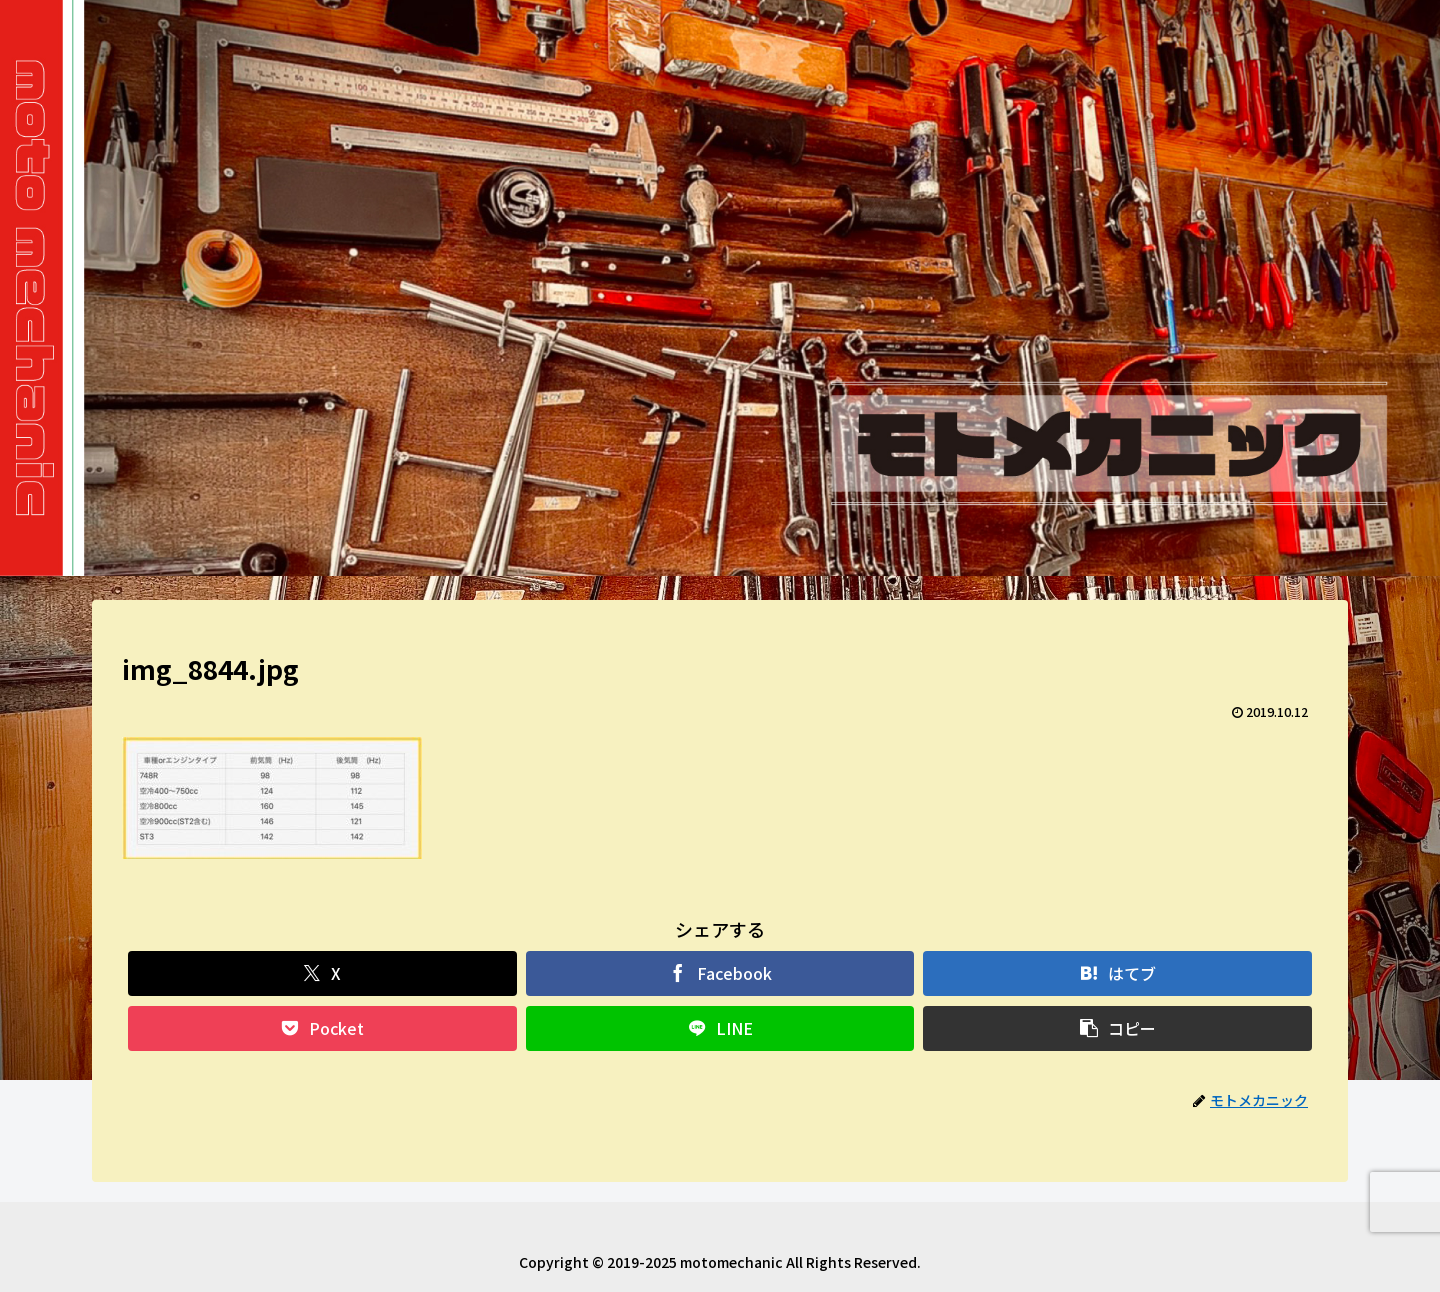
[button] (1117, 1028)
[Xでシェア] (322, 973)
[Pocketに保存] (322, 1028)
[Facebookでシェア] (720, 973)
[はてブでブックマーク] (1117, 973)
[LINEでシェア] (720, 1028)
